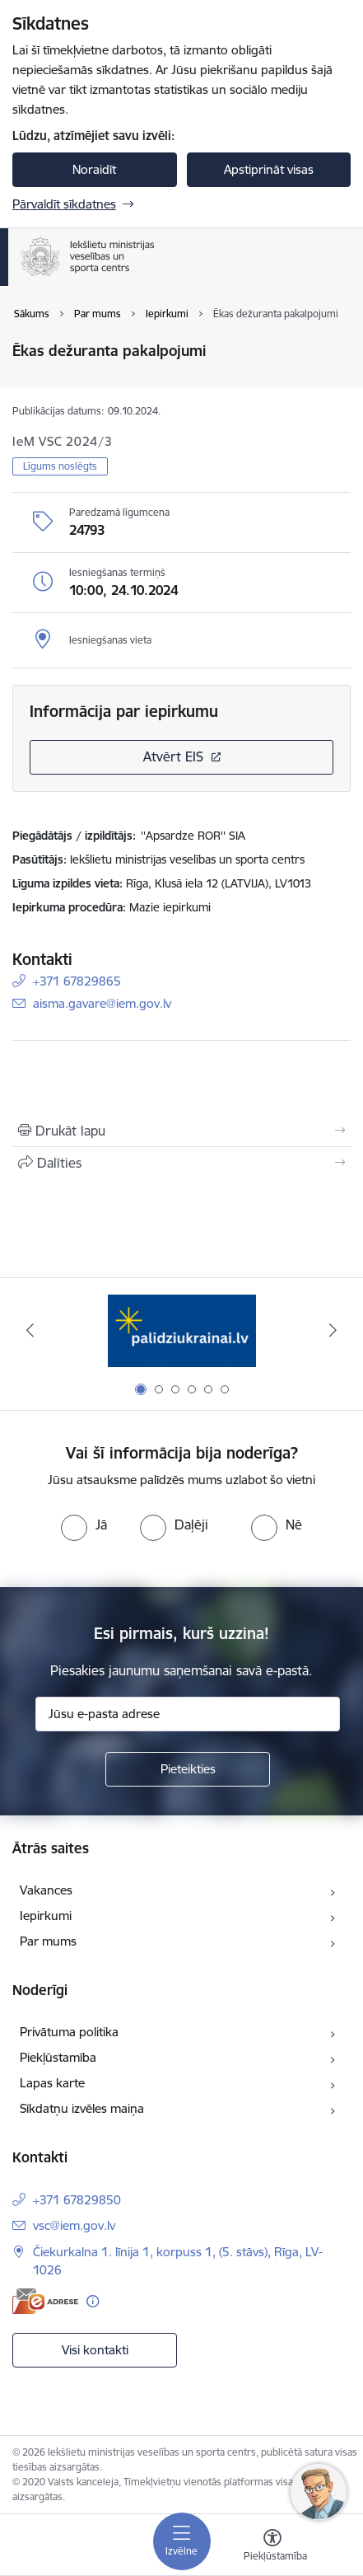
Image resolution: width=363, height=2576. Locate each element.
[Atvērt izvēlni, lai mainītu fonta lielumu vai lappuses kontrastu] (272, 2547)
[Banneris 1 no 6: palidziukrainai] (182, 1330)
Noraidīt (94, 169)
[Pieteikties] (187, 1769)
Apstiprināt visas (269, 169)
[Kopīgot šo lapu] (181, 1162)
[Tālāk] (333, 1330)
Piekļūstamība (58, 2057)
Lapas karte (52, 2083)
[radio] (84, 1524)
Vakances (46, 1890)
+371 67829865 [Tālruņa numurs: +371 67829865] (77, 981)
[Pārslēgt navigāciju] (182, 2541)
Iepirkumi (46, 1915)
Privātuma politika (69, 2032)
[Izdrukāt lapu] (181, 1130)
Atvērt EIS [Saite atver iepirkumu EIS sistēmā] (173, 756)
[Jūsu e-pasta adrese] (187, 1714)
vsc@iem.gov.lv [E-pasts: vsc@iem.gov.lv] (74, 2225)
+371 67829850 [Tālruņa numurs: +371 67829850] (77, 2200)
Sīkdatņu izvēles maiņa (82, 2108)
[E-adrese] (45, 2301)
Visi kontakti (95, 2350)
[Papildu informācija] (92, 2301)
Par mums (48, 1941)
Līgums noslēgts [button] (60, 466)
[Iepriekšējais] (30, 1330)
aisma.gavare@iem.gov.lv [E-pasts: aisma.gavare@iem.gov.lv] (102, 1003)
